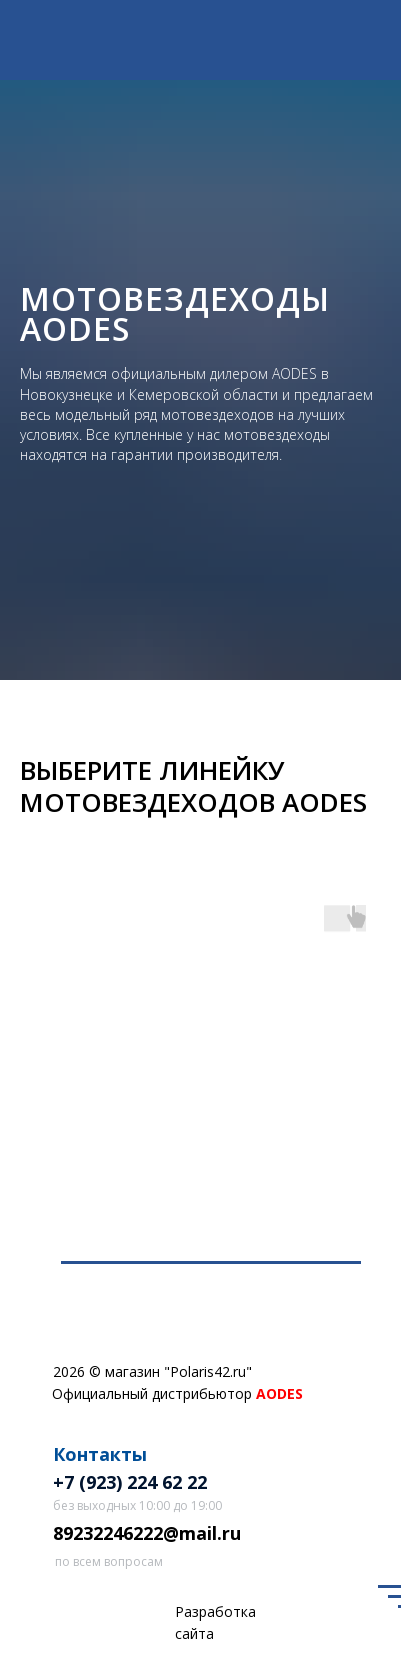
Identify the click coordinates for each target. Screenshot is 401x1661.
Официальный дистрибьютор (177, 1393)
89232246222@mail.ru (147, 1533)
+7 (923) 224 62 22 (130, 1482)
